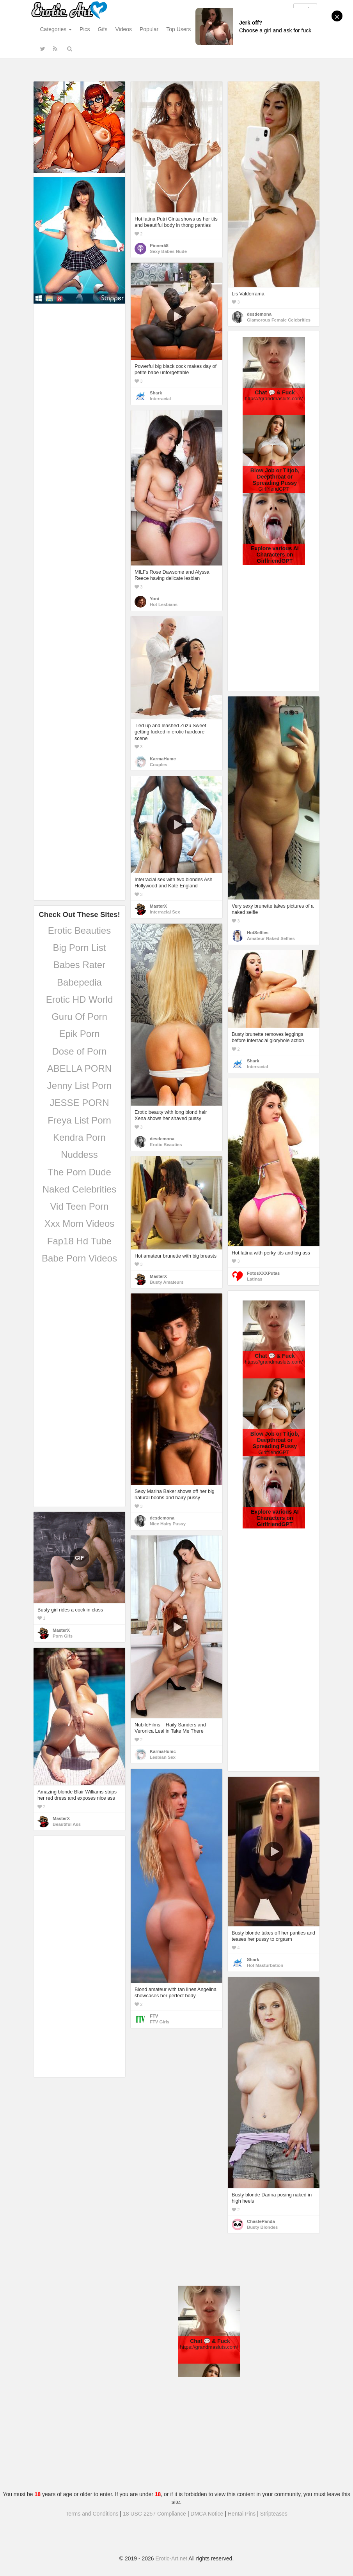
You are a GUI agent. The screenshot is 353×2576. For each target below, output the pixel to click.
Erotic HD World (79, 999)
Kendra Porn (79, 1137)
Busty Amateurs (166, 1282)
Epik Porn (79, 1033)
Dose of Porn (79, 1051)
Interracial (160, 398)
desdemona (259, 314)
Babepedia (79, 982)
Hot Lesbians (163, 604)
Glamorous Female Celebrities (278, 320)
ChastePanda (261, 2221)
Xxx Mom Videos (79, 1223)
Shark (156, 392)
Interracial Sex (165, 912)
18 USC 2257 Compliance (154, 2514)
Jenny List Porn (79, 1085)
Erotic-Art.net (172, 2558)
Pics (85, 29)
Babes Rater (79, 964)
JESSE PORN (79, 1102)
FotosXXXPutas (263, 1273)
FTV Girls (159, 2021)
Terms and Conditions (92, 2514)
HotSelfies (257, 932)
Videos (123, 29)
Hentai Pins (242, 2514)
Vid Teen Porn (79, 1206)
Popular (149, 29)
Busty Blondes (262, 2227)
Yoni (154, 598)
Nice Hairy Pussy (168, 1523)
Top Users (178, 29)
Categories (56, 29)
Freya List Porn (79, 1120)
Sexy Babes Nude (168, 251)
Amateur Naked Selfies (271, 938)
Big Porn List (79, 947)
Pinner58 (159, 245)
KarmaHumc (163, 758)
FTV (154, 2016)
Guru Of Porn (79, 1016)
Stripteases (273, 2514)
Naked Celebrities (79, 1189)
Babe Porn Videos (79, 1258)
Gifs (103, 29)
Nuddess (79, 1154)
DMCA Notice (206, 2514)
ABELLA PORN (79, 1068)
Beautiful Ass (67, 1824)
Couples (158, 764)
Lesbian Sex (163, 1757)
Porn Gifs (63, 1636)
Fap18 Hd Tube (79, 1241)
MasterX (158, 906)
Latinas (255, 1279)
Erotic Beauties (79, 930)
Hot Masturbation (265, 1965)
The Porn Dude (79, 1172)
